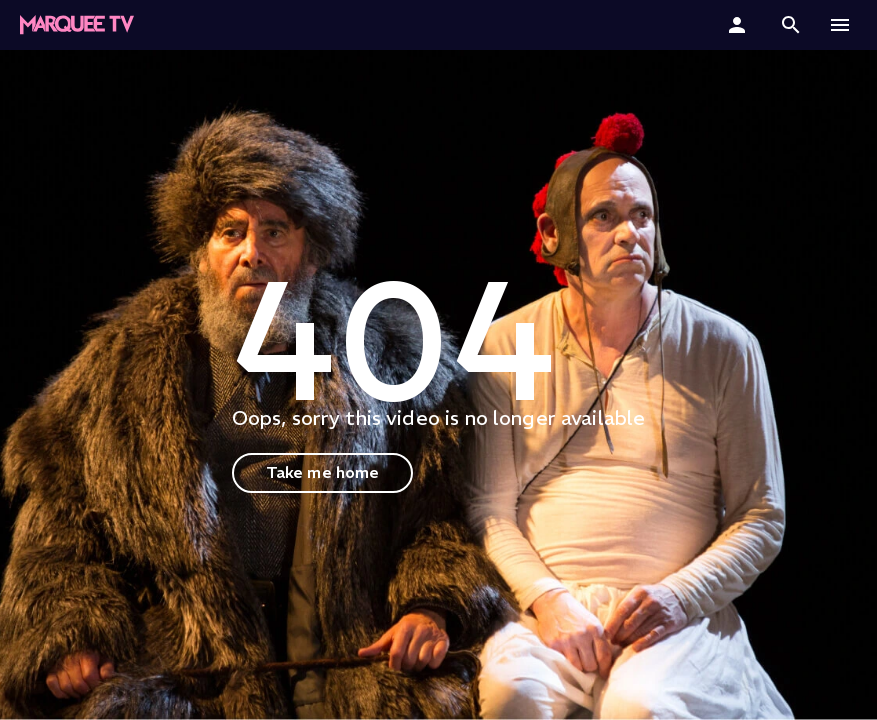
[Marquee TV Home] (77, 25)
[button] (791, 25)
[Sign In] (739, 25)
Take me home (323, 472)
